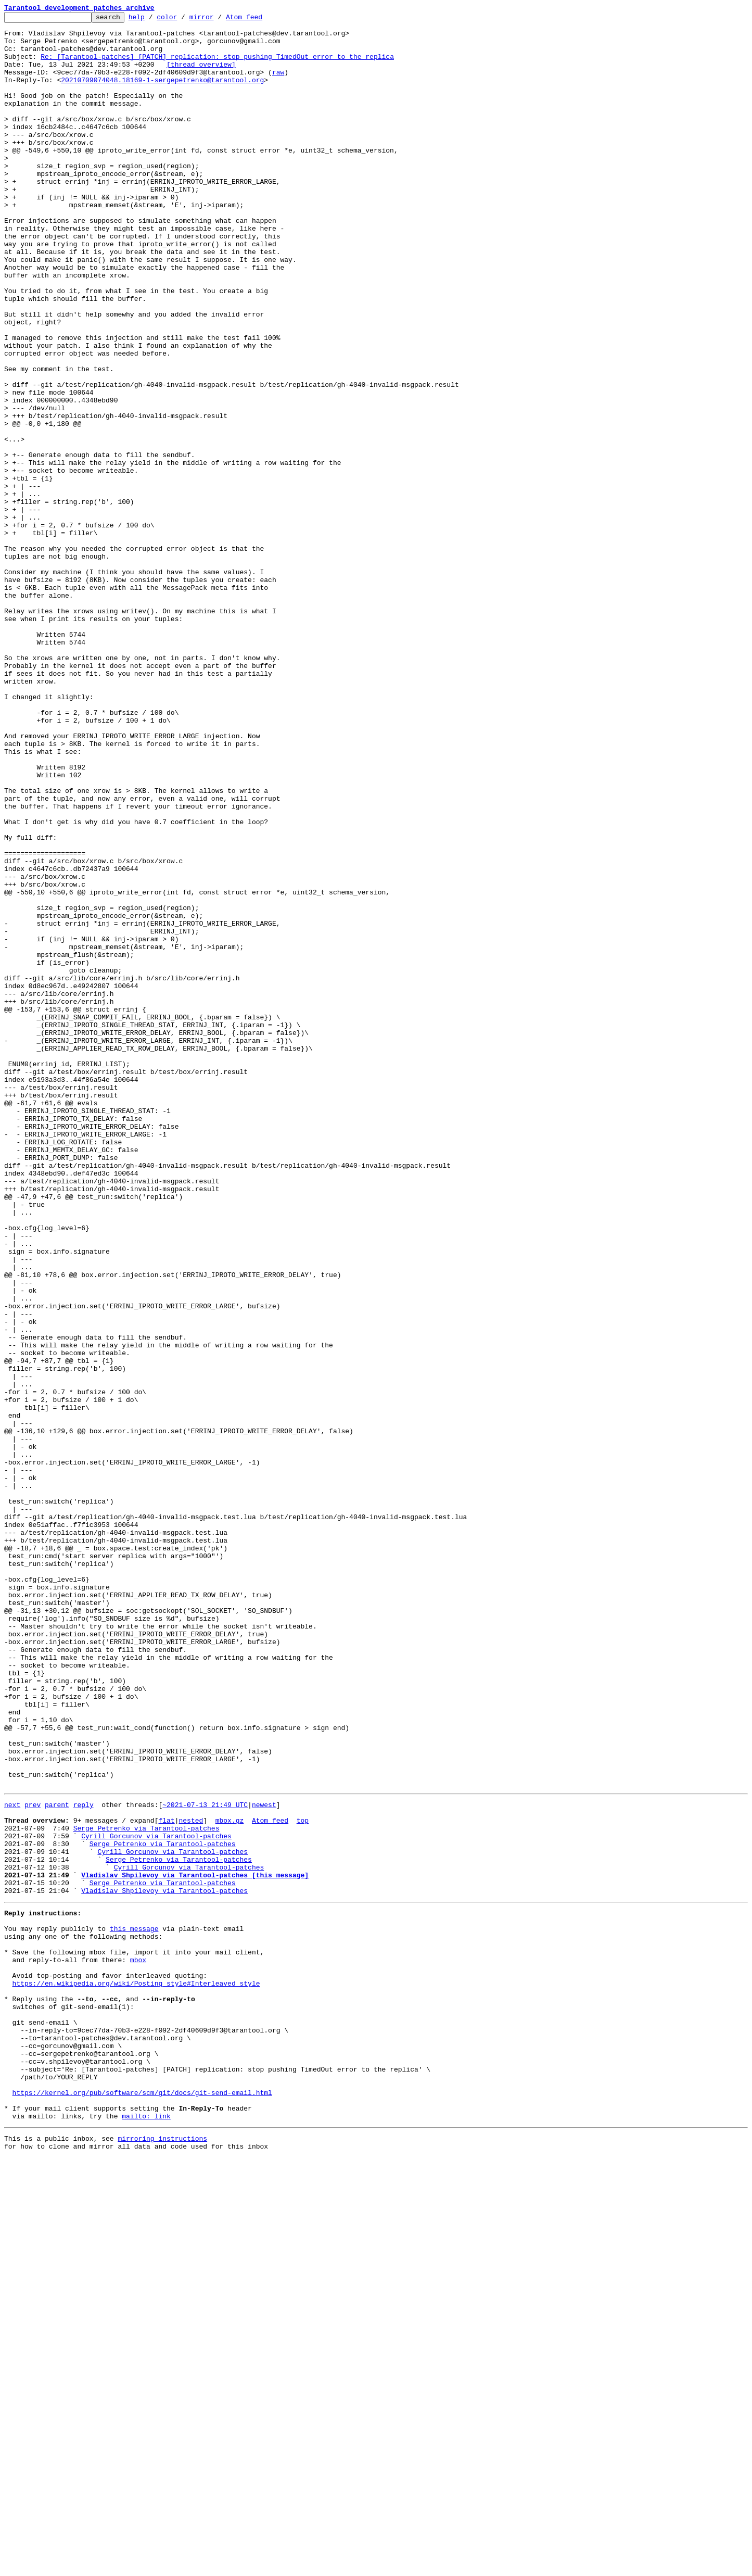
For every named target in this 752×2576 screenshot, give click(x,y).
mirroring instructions (162, 2555)
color (183, 19)
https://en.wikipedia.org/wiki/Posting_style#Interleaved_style (136, 2372)
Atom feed (260, 19)
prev (32, 2160)
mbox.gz (229, 2179)
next (12, 2160)
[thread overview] (201, 75)
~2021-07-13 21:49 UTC (205, 2160)
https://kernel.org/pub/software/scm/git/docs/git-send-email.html (142, 2503)
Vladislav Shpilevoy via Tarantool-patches (164, 2263)
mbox (138, 2343)
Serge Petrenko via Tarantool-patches (146, 2188)
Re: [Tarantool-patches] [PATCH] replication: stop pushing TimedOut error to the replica (217, 65)
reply (83, 2160)
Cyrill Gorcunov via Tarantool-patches (156, 2198)
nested (191, 2179)
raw (278, 84)
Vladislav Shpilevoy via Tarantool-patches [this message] (195, 2245)
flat (166, 2179)
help (153, 19)
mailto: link (146, 2531)
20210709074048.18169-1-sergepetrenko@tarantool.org (162, 93)
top (303, 2179)
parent (57, 2160)
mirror (218, 19)
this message (134, 2306)
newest (264, 2160)
